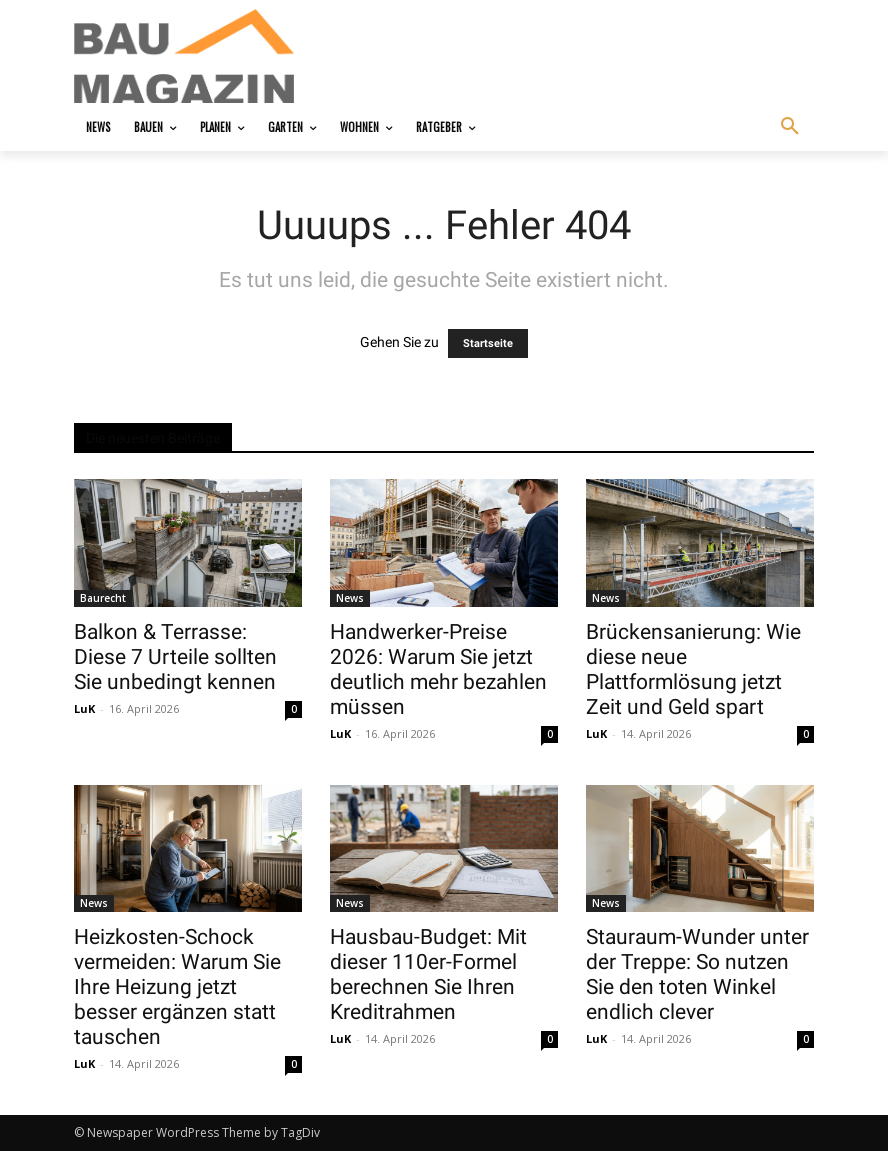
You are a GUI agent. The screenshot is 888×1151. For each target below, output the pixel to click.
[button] (790, 127)
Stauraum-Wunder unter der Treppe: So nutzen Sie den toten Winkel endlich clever (697, 974)
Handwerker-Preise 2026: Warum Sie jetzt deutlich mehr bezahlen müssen (438, 669)
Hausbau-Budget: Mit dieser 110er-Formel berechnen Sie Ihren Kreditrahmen (428, 974)
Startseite (488, 343)
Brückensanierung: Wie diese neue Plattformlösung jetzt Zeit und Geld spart (693, 669)
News (350, 598)
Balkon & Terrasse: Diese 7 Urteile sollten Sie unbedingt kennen (175, 657)
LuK (84, 708)
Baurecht (103, 598)
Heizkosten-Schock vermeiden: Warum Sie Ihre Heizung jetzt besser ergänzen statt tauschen (177, 987)
